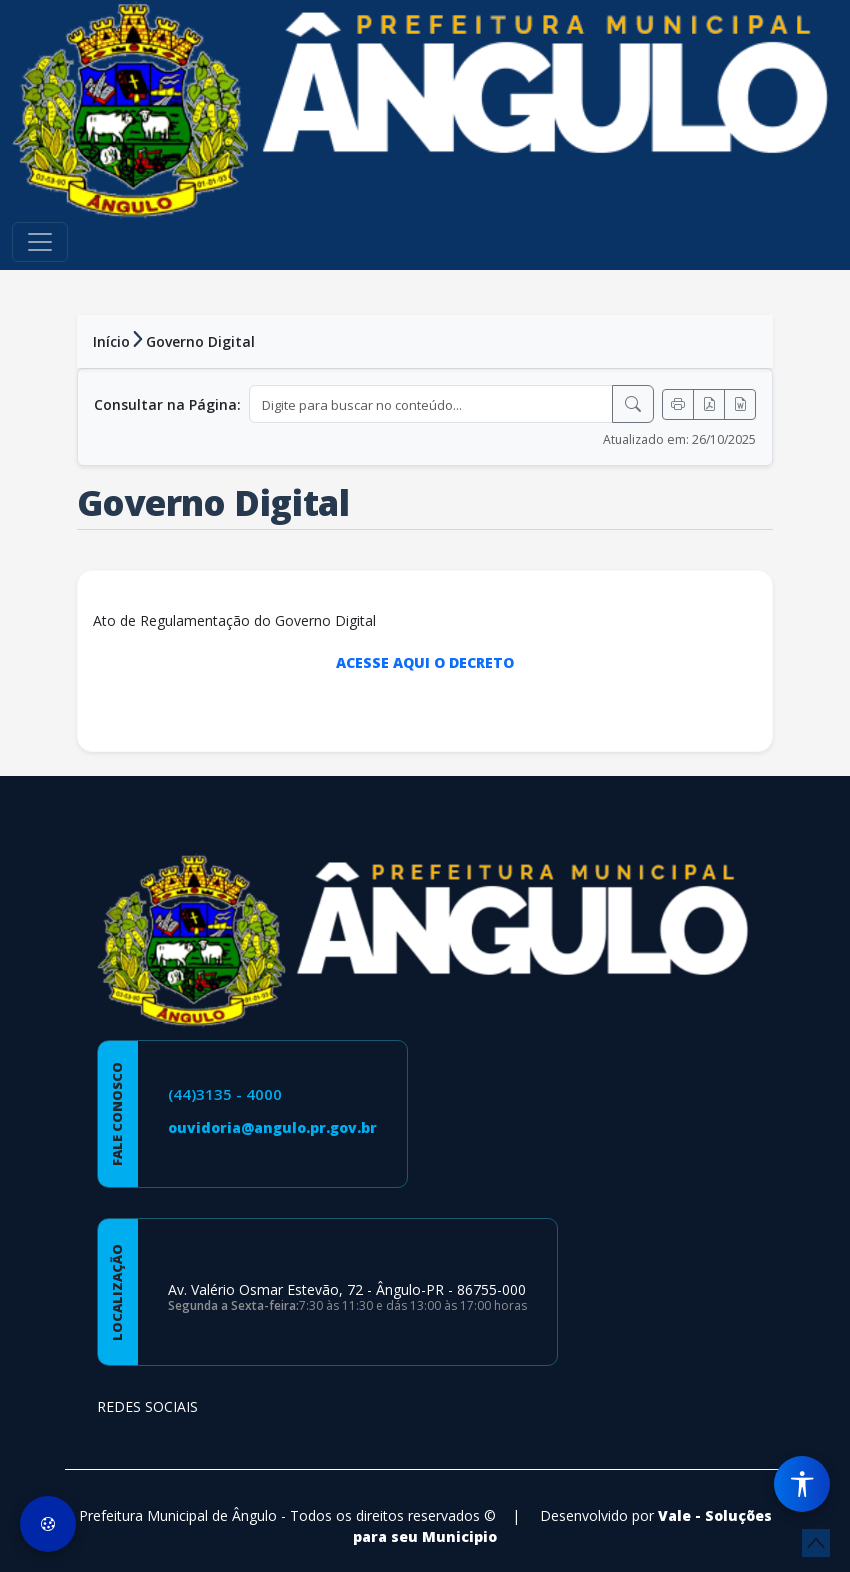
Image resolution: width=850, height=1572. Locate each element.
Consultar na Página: (167, 404)
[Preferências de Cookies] (48, 1524)
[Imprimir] (678, 404)
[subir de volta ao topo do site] (816, 1543)
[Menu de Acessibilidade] (802, 1484)
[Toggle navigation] (40, 242)
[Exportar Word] (740, 404)
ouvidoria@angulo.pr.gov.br (272, 1127)
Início (111, 341)
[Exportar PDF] (709, 404)
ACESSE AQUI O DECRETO (425, 662)
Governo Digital (200, 341)
